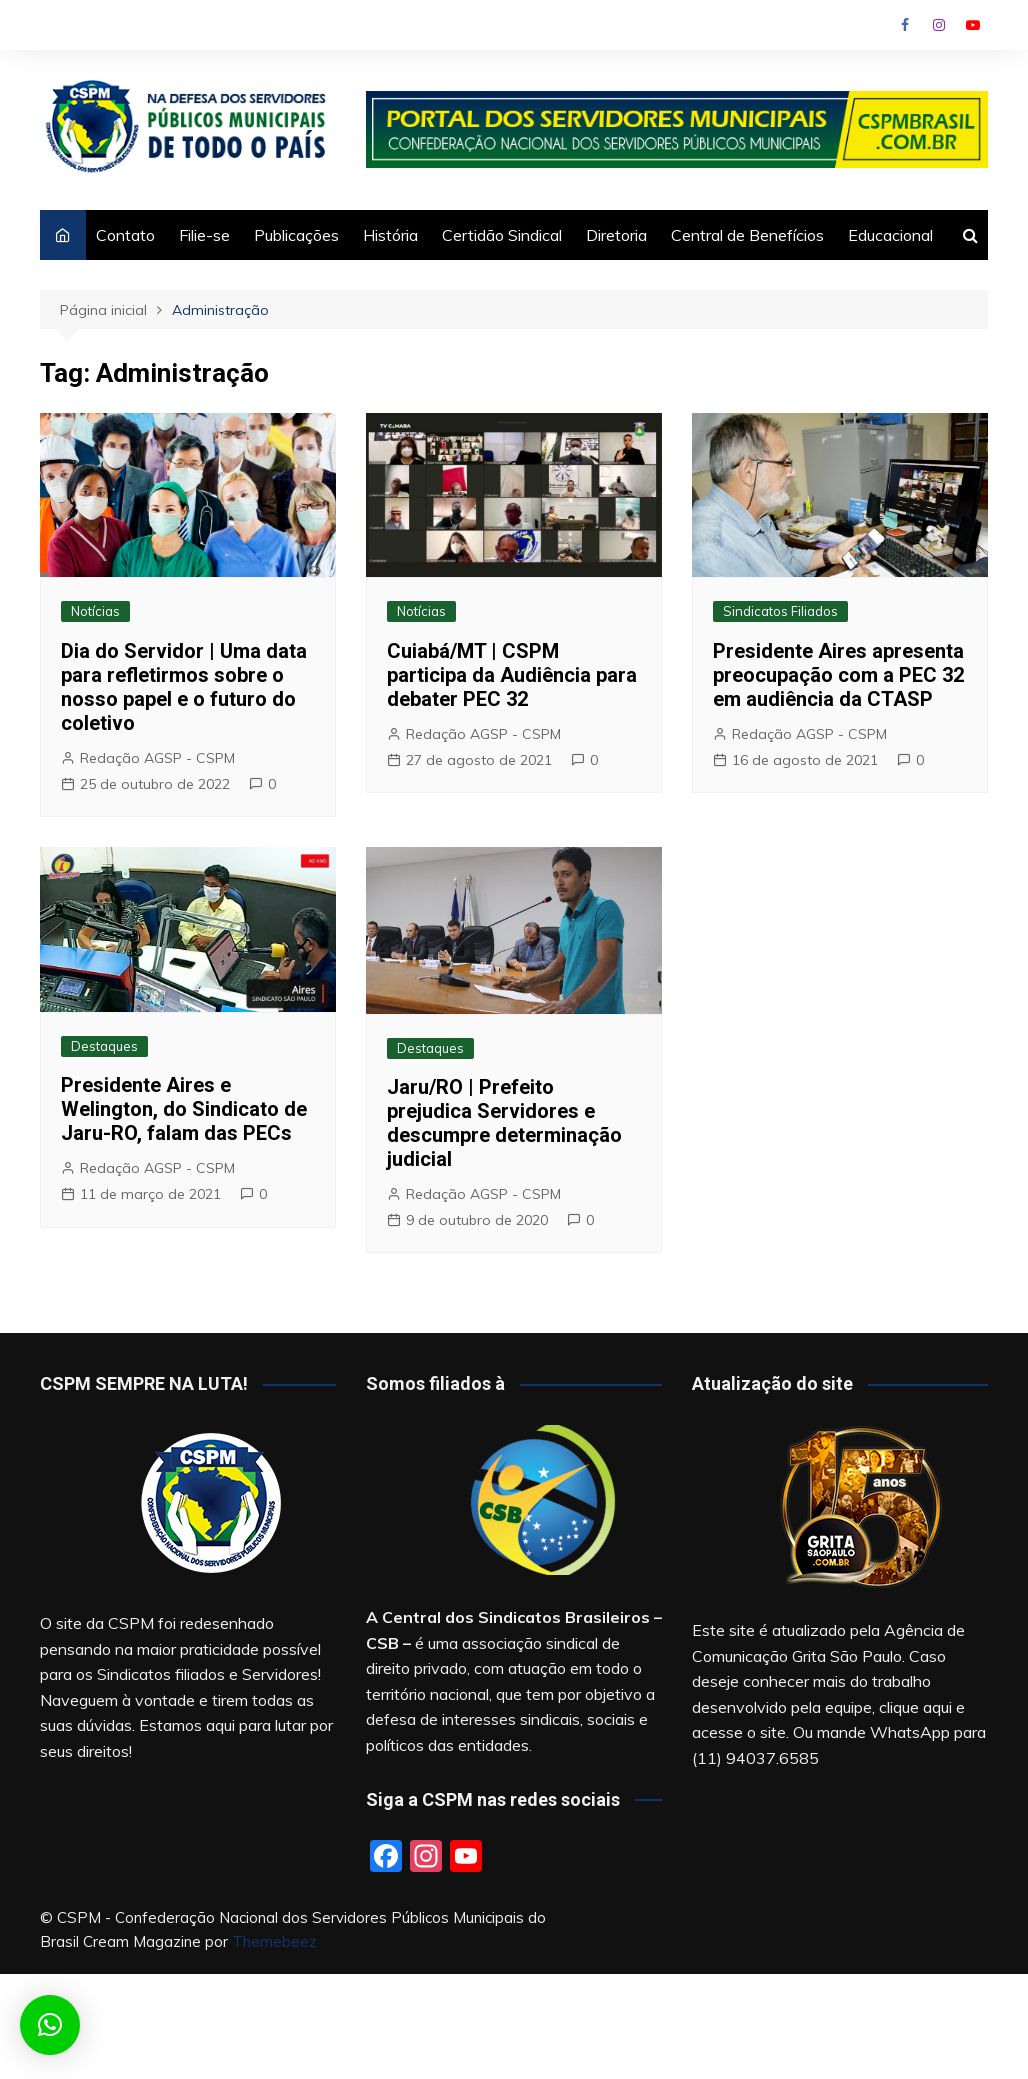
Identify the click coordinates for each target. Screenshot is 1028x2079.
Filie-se (204, 235)
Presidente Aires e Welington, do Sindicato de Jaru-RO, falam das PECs (184, 1109)
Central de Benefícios (747, 235)
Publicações (296, 235)
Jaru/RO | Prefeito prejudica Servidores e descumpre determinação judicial (504, 1123)
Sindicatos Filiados (780, 611)
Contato (125, 235)
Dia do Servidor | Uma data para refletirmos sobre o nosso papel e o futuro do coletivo (184, 687)
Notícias (95, 611)
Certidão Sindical (502, 235)
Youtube (973, 25)
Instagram (939, 25)
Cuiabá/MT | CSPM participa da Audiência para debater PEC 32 (512, 675)
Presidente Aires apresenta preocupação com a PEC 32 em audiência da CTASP (838, 675)
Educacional (890, 235)
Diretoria (616, 235)
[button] (50, 2025)
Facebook (905, 25)
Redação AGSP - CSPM (157, 758)
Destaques (104, 1046)
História (390, 235)
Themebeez (274, 1941)
